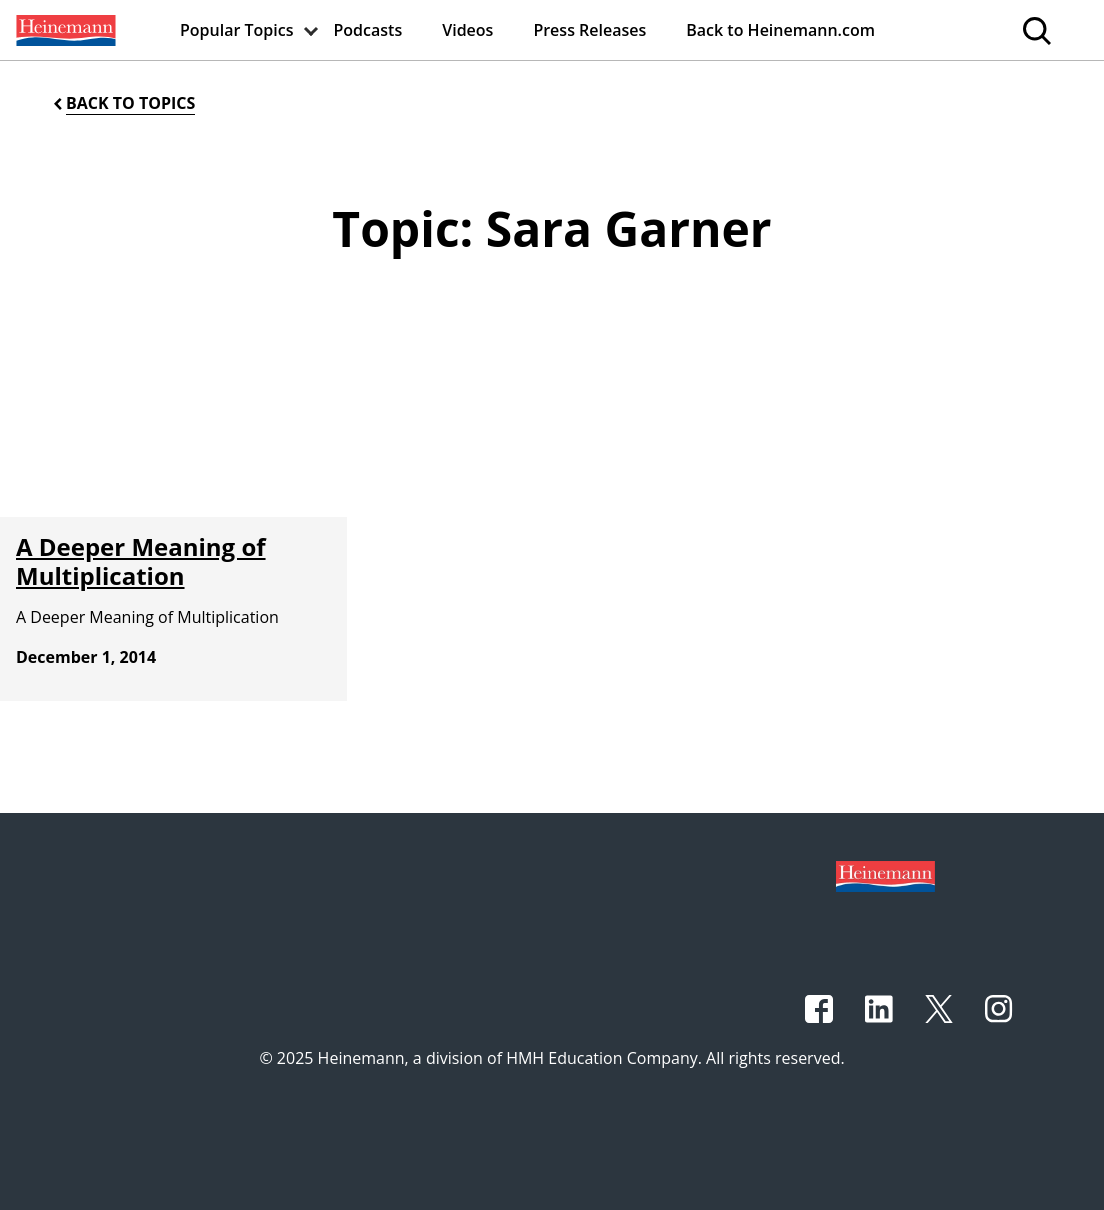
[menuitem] (64, 30)
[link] (64, 30)
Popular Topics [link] (237, 30)
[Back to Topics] (122, 103)
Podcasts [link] (368, 30)
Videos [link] (467, 30)
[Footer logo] (885, 875)
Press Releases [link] (589, 30)
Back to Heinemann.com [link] (780, 30)
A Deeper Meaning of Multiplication (141, 561)
